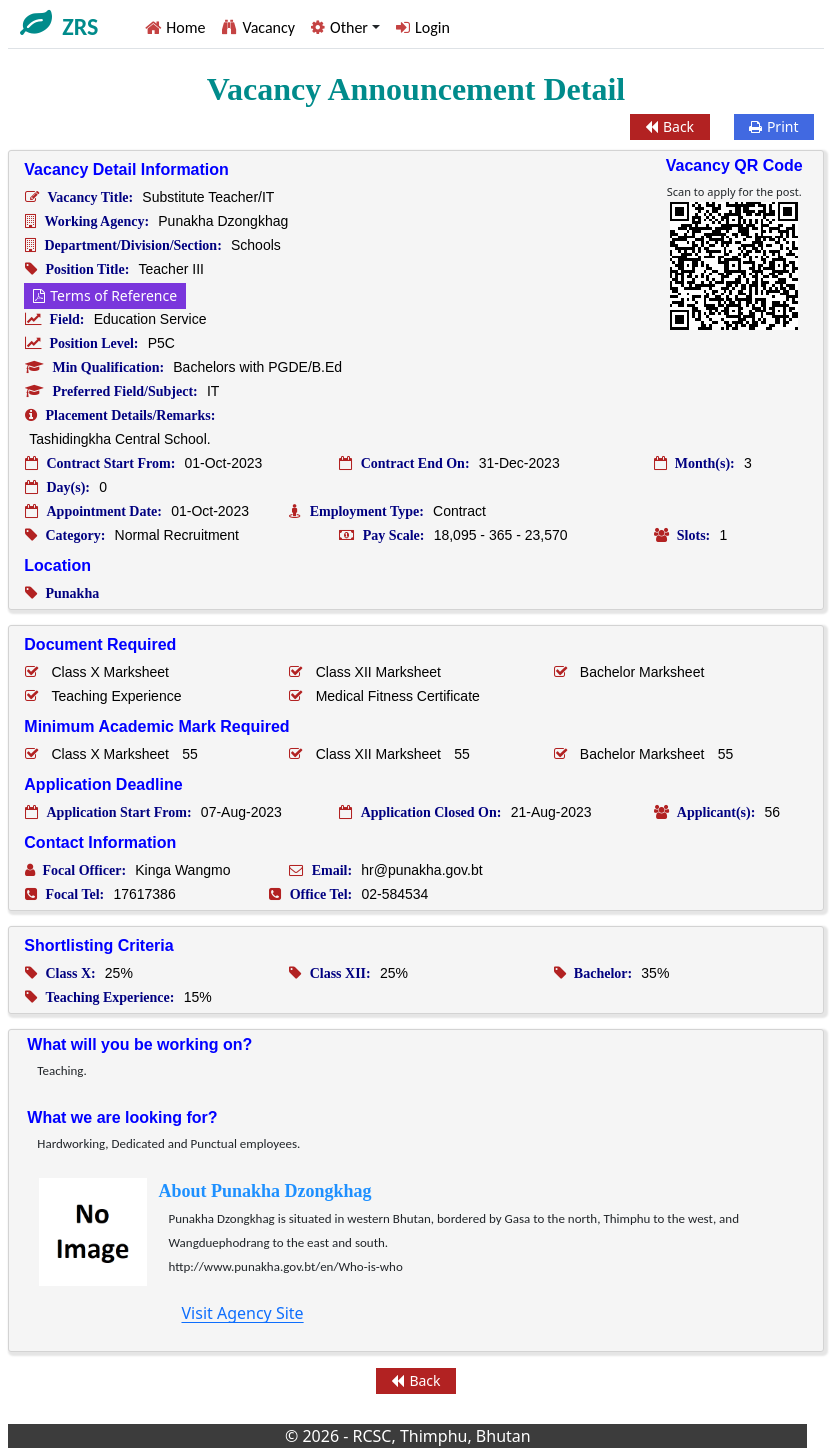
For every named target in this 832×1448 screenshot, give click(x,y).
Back (669, 126)
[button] (345, 27)
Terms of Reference (105, 295)
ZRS (80, 27)
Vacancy (268, 27)
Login (432, 27)
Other (349, 27)
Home (185, 27)
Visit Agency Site (242, 1313)
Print (774, 126)
